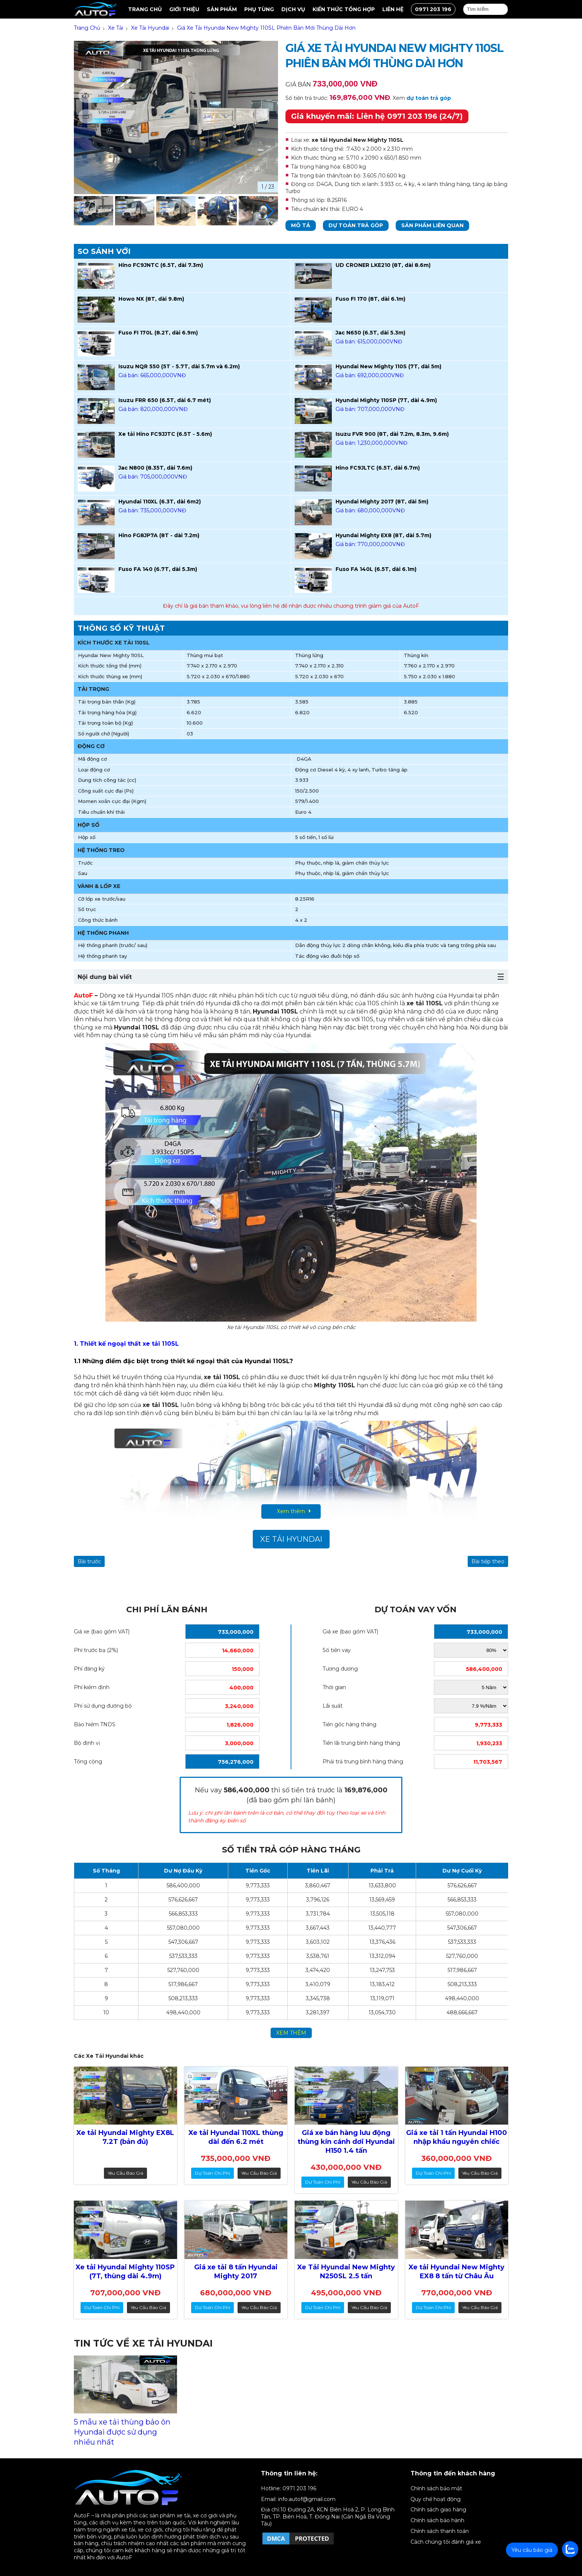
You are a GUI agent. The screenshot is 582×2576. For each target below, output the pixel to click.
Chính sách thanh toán (440, 2531)
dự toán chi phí (212, 2173)
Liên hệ (392, 9)
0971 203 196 (433, 9)
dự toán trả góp (428, 98)
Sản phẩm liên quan (432, 225)
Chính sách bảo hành (437, 2520)
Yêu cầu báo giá (125, 2173)
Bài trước (89, 1561)
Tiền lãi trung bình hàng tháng (361, 1743)
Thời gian (334, 1687)
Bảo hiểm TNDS (94, 1724)
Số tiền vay (337, 1650)
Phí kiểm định (91, 1687)
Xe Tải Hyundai (291, 1539)
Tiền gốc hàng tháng (349, 1724)
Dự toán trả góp (355, 225)
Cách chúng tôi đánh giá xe (446, 2542)
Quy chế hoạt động (436, 2499)
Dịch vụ (293, 9)
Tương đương (340, 1668)
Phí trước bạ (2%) (96, 1650)
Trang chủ (145, 9)
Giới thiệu (184, 9)
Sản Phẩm (222, 9)
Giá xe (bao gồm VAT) (102, 1631)
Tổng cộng (88, 1761)
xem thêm (291, 2033)
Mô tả (300, 225)
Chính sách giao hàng (438, 2509)
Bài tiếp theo (487, 1561)
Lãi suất (333, 1705)
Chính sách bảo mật (436, 2488)
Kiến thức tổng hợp (344, 9)
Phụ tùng (259, 9)
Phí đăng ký (89, 1668)
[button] (269, 211)
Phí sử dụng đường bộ (103, 1705)
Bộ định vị (87, 1743)
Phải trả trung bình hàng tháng (363, 1761)
